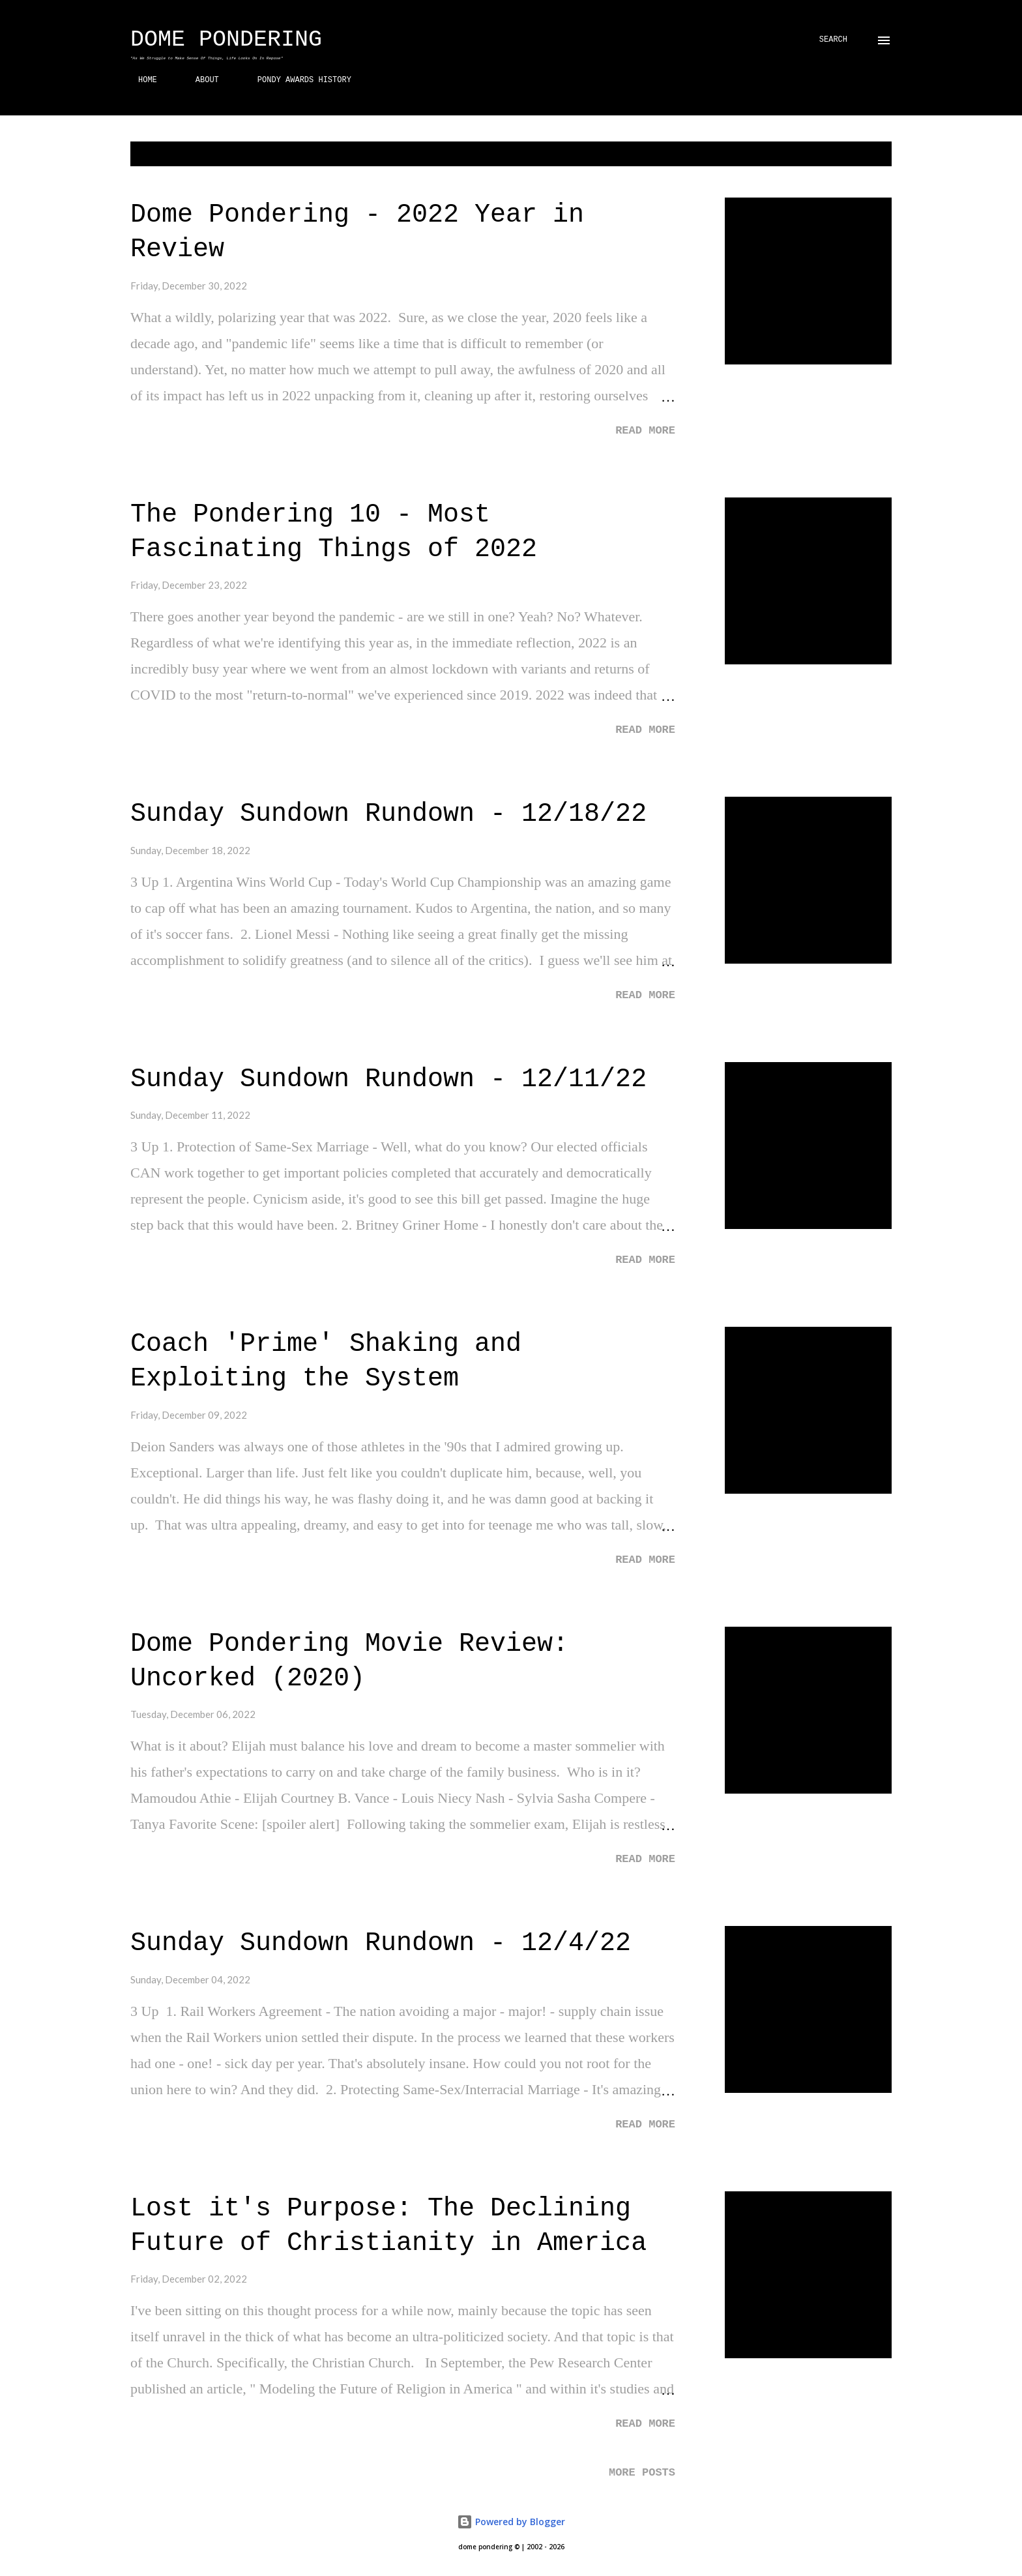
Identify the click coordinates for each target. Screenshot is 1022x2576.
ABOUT (199, 80)
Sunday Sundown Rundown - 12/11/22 (388, 1079)
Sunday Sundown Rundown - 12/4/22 (380, 1943)
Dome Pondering (226, 40)
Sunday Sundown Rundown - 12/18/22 (388, 814)
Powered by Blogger (511, 2521)
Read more (645, 430)
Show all (860, 154)
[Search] (833, 40)
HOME (139, 80)
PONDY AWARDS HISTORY (296, 80)
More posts (642, 2472)
